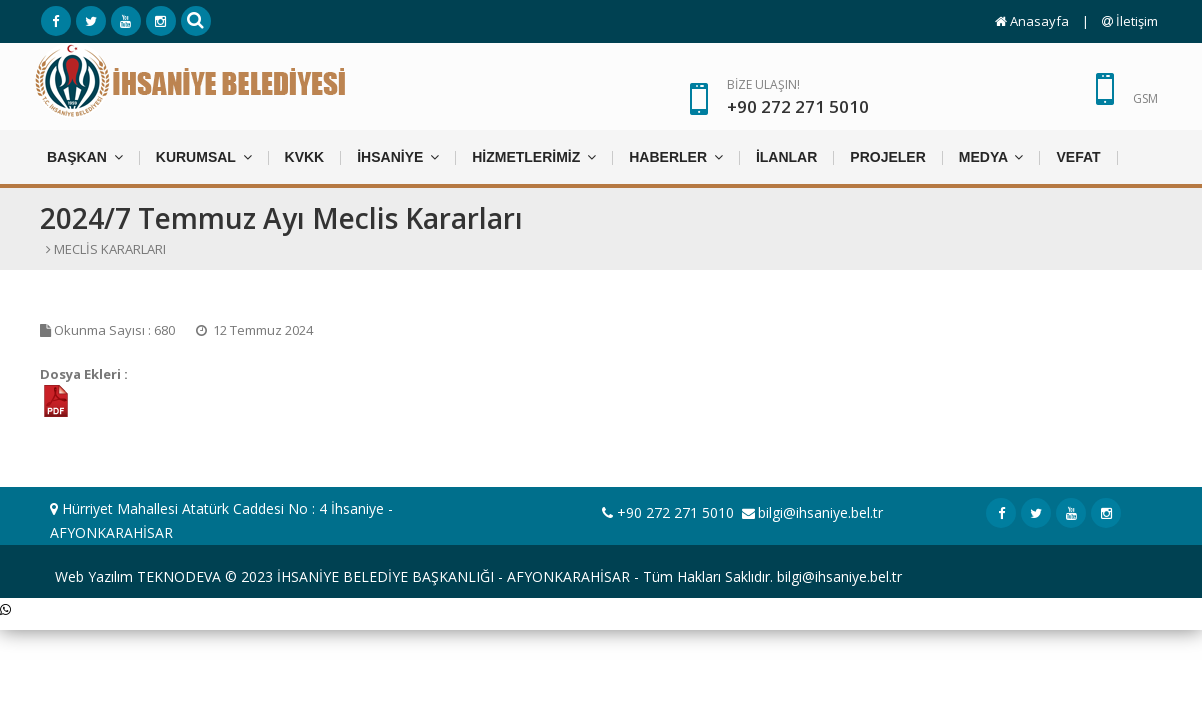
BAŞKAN (85, 156)
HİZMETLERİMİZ (534, 156)
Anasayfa (1032, 21)
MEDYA (991, 156)
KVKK (305, 157)
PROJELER (887, 157)
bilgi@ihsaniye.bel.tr (820, 512)
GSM (1145, 98)
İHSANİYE (398, 156)
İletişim (1130, 21)
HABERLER (676, 156)
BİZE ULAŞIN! (798, 98)
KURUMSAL (204, 156)
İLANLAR (786, 157)
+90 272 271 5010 (668, 512)
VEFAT (1078, 157)
